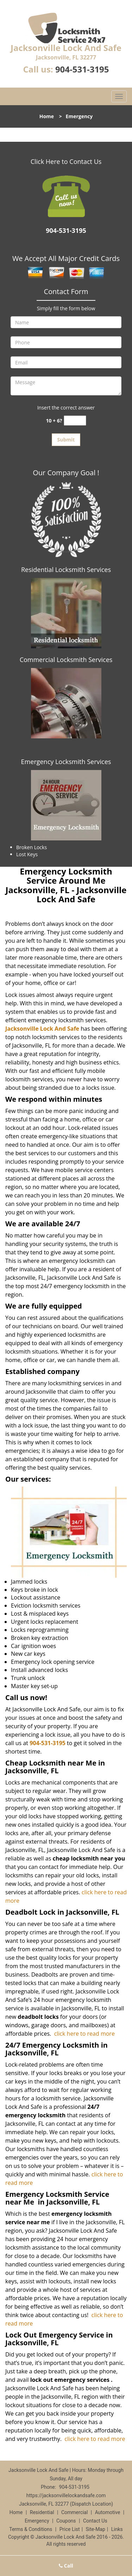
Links (117, 2529)
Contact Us (95, 2521)
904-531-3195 (82, 69)
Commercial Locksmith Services (66, 659)
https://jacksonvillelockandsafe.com (66, 2495)
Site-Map (95, 2529)
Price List (69, 2529)
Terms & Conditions (30, 2529)
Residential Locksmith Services (66, 569)
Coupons (66, 2521)
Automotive (107, 2512)
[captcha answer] (75, 420)
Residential (42, 2512)
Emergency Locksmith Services (66, 761)
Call (66, 2565)
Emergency (37, 2521)
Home (46, 116)
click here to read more (84, 2033)
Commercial (74, 2512)
